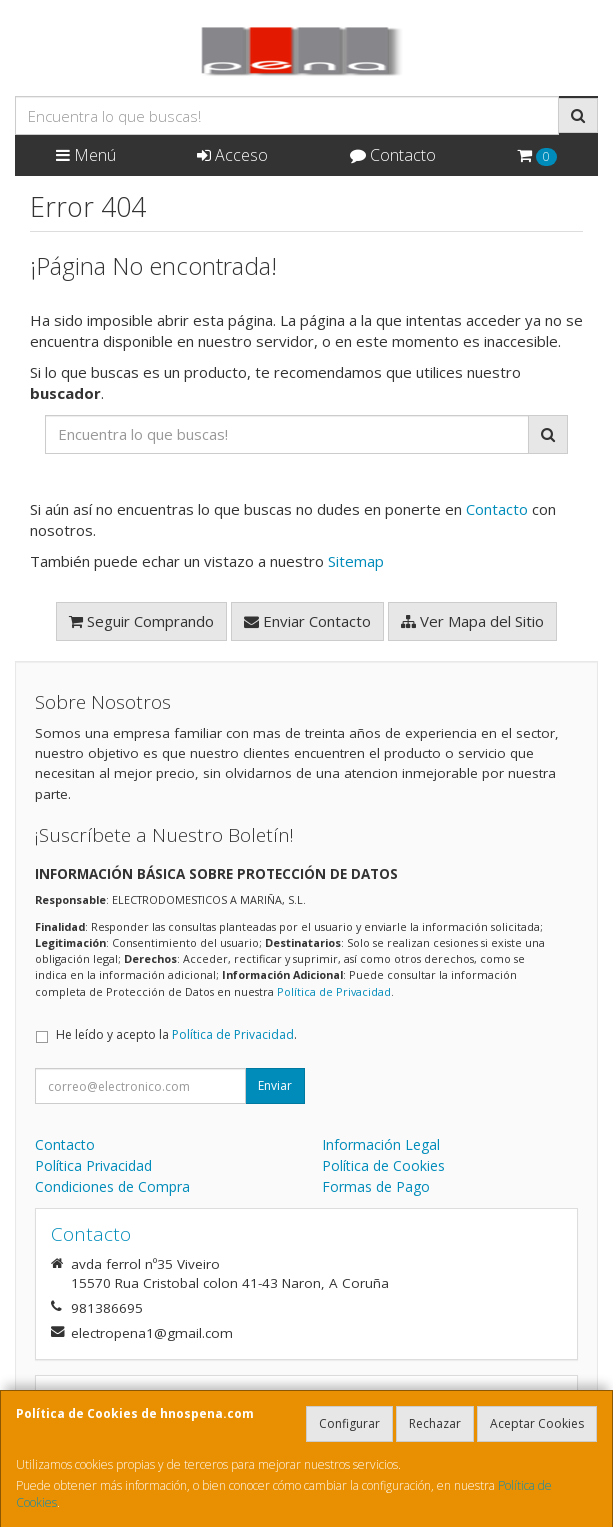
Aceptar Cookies (537, 1423)
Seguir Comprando (141, 621)
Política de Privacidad (334, 991)
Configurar (349, 1423)
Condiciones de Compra (112, 1186)
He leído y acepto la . (176, 1034)
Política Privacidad (93, 1165)
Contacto (393, 155)
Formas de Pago (376, 1186)
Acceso (232, 155)
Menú (86, 155)
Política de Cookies (383, 1165)
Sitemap (356, 561)
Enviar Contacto (307, 621)
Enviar (275, 1085)
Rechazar (435, 1423)
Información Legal (381, 1144)
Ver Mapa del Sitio (472, 621)
